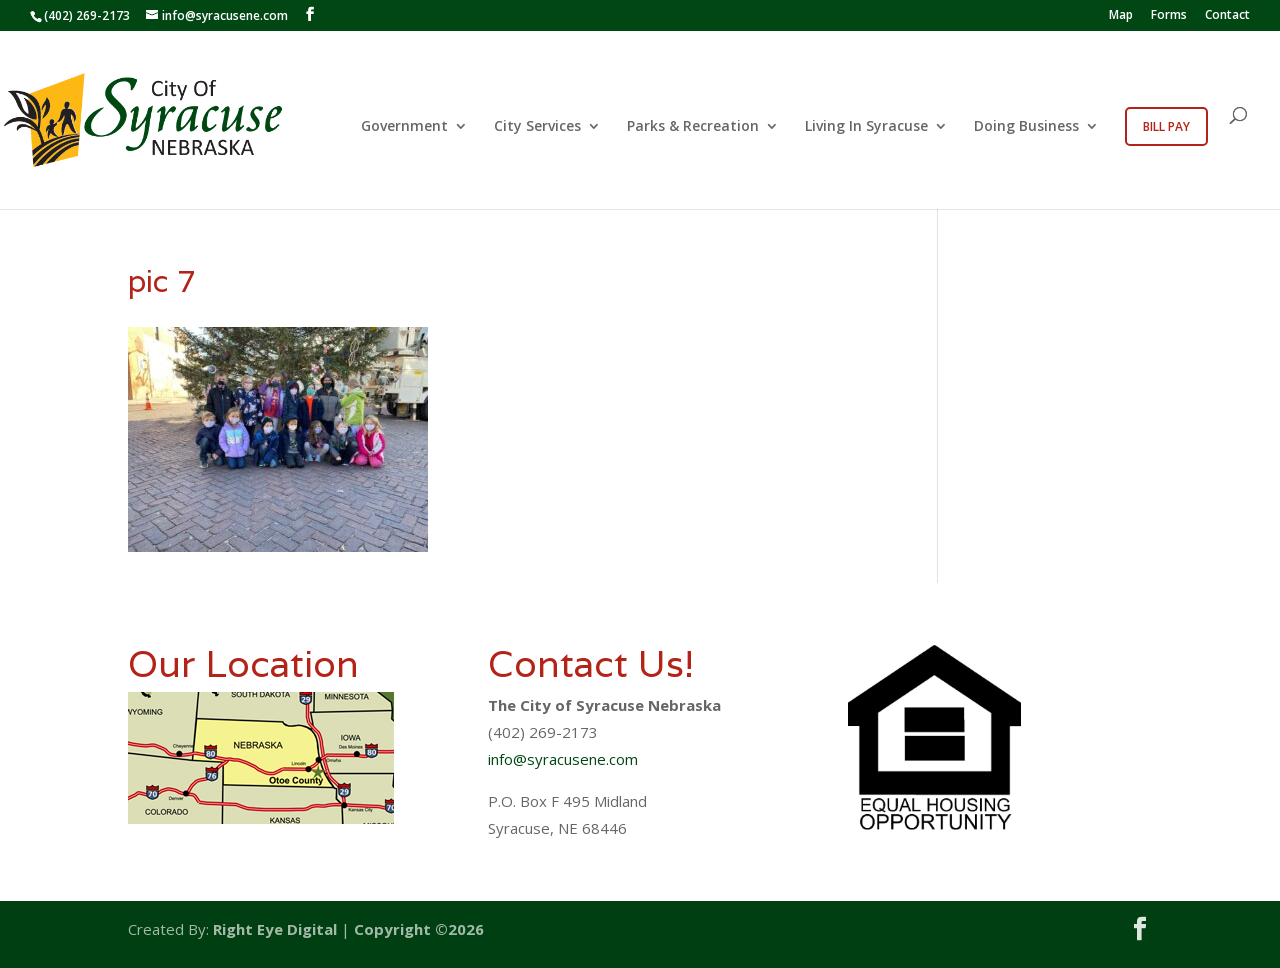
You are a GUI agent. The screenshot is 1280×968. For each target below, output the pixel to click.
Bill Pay (1166, 126)
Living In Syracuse (866, 127)
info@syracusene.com (563, 759)
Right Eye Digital (275, 929)
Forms (1169, 16)
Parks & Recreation (693, 127)
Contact (1227, 16)
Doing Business (1026, 127)
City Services (537, 127)
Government (404, 127)
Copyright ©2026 (419, 929)
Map (1121, 16)
